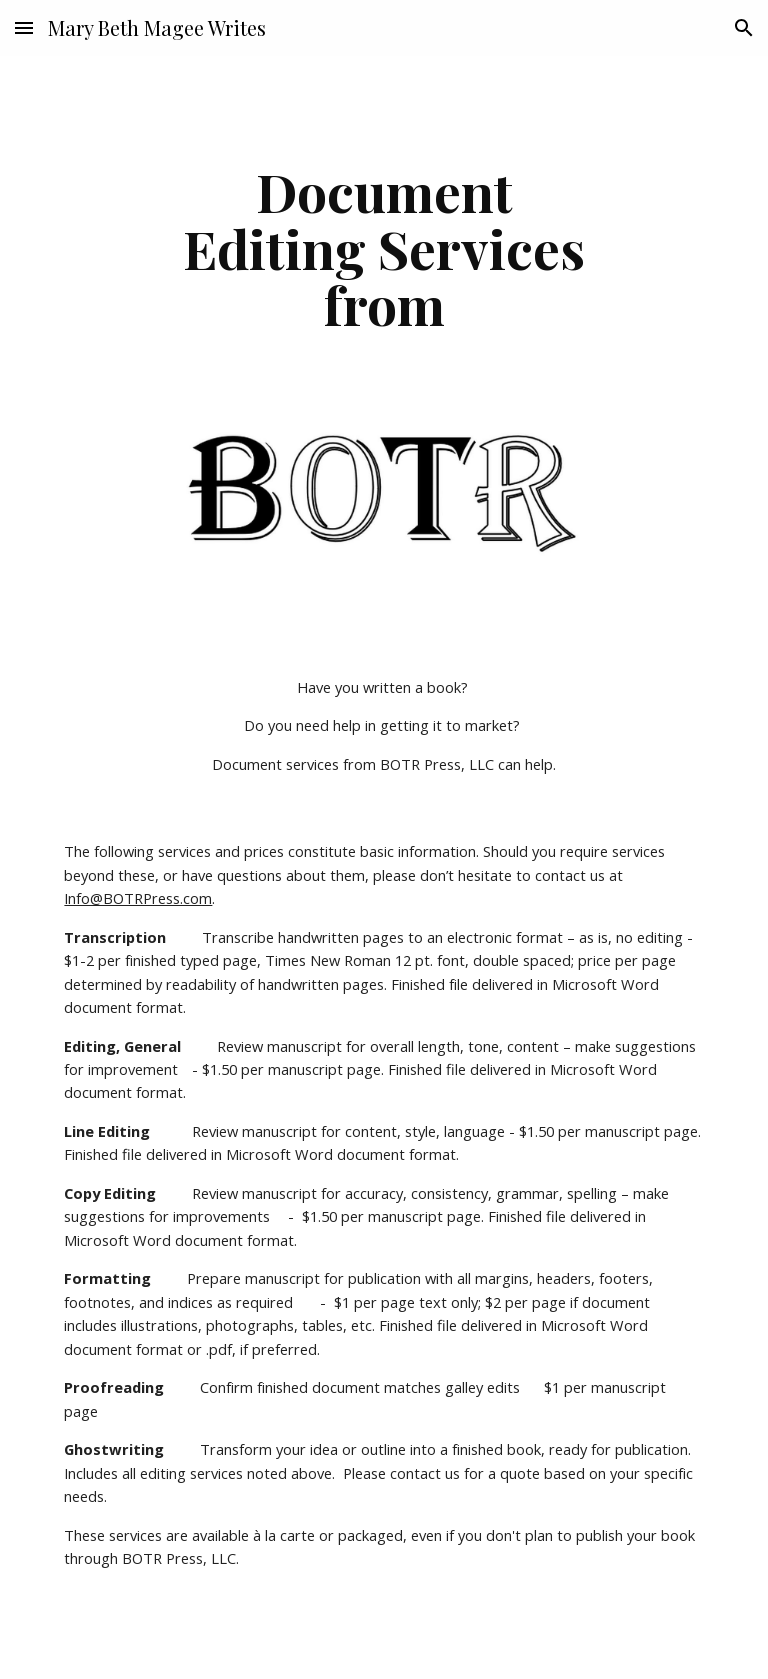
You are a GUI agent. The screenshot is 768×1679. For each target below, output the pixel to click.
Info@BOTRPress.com (138, 898)
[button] (24, 27)
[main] (383, 248)
